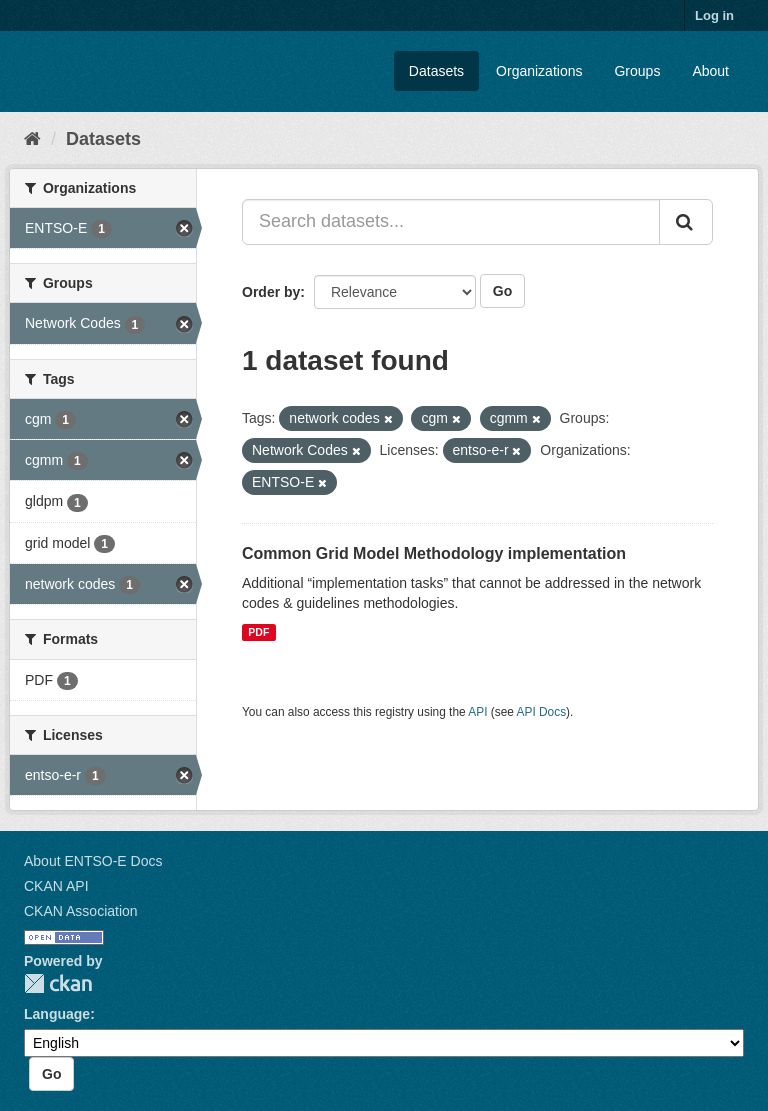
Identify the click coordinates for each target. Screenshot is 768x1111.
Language (57, 1014)
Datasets (436, 71)
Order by (271, 292)
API (477, 712)
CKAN (58, 983)
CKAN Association (81, 911)
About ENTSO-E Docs (93, 861)
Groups (637, 71)
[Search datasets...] (451, 222)
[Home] (32, 139)
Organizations (539, 71)
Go (502, 291)
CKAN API (56, 886)
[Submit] (686, 222)
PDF (258, 632)
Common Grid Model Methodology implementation (434, 553)
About (710, 71)
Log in (714, 15)
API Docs (542, 712)
